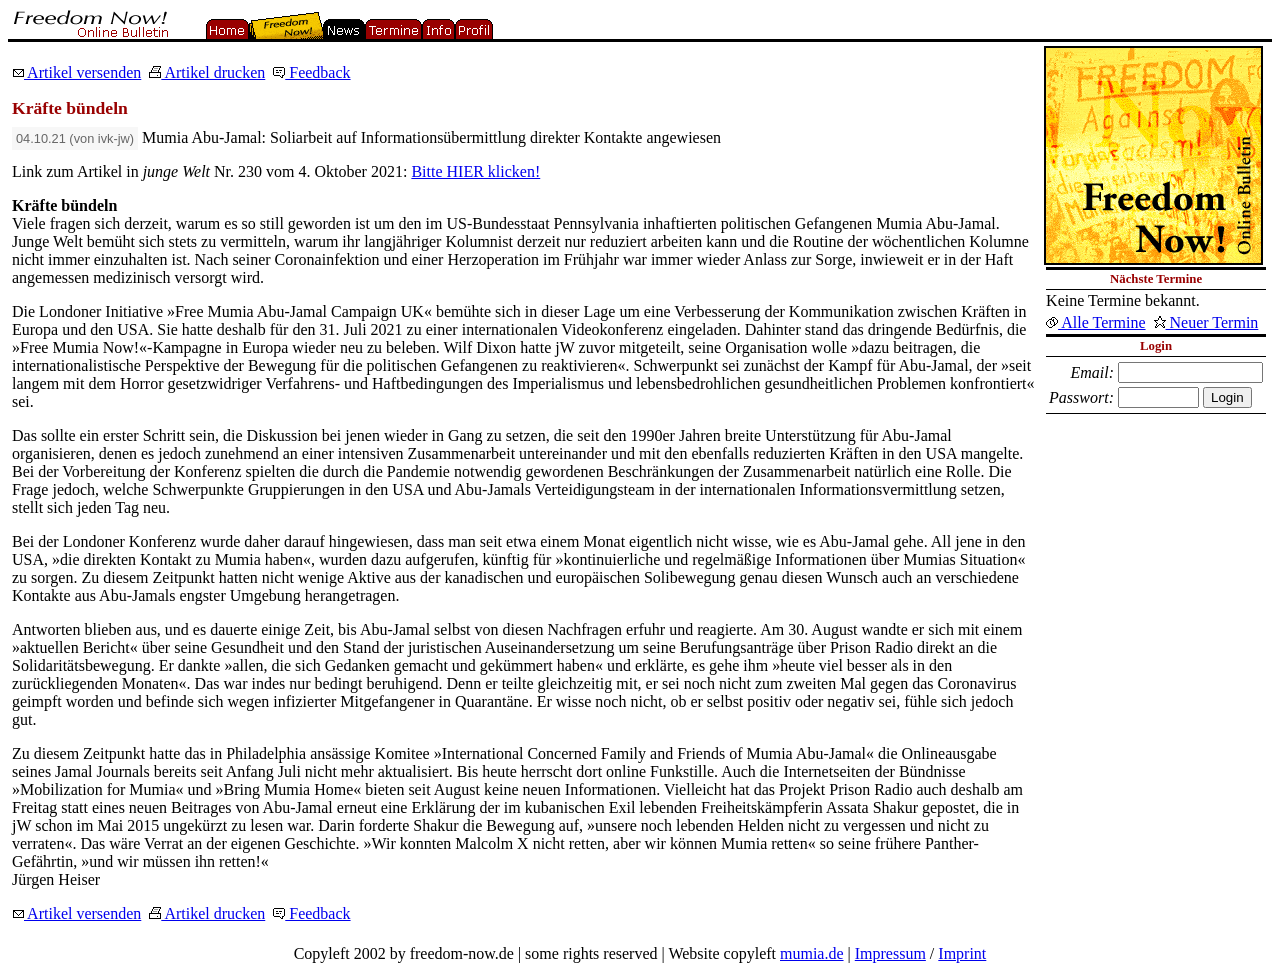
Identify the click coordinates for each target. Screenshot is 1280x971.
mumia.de (812, 953)
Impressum (890, 953)
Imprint (962, 953)
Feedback (311, 72)
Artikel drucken (207, 72)
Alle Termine (1095, 322)
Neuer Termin (1206, 322)
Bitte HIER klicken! (475, 171)
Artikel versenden (76, 72)
